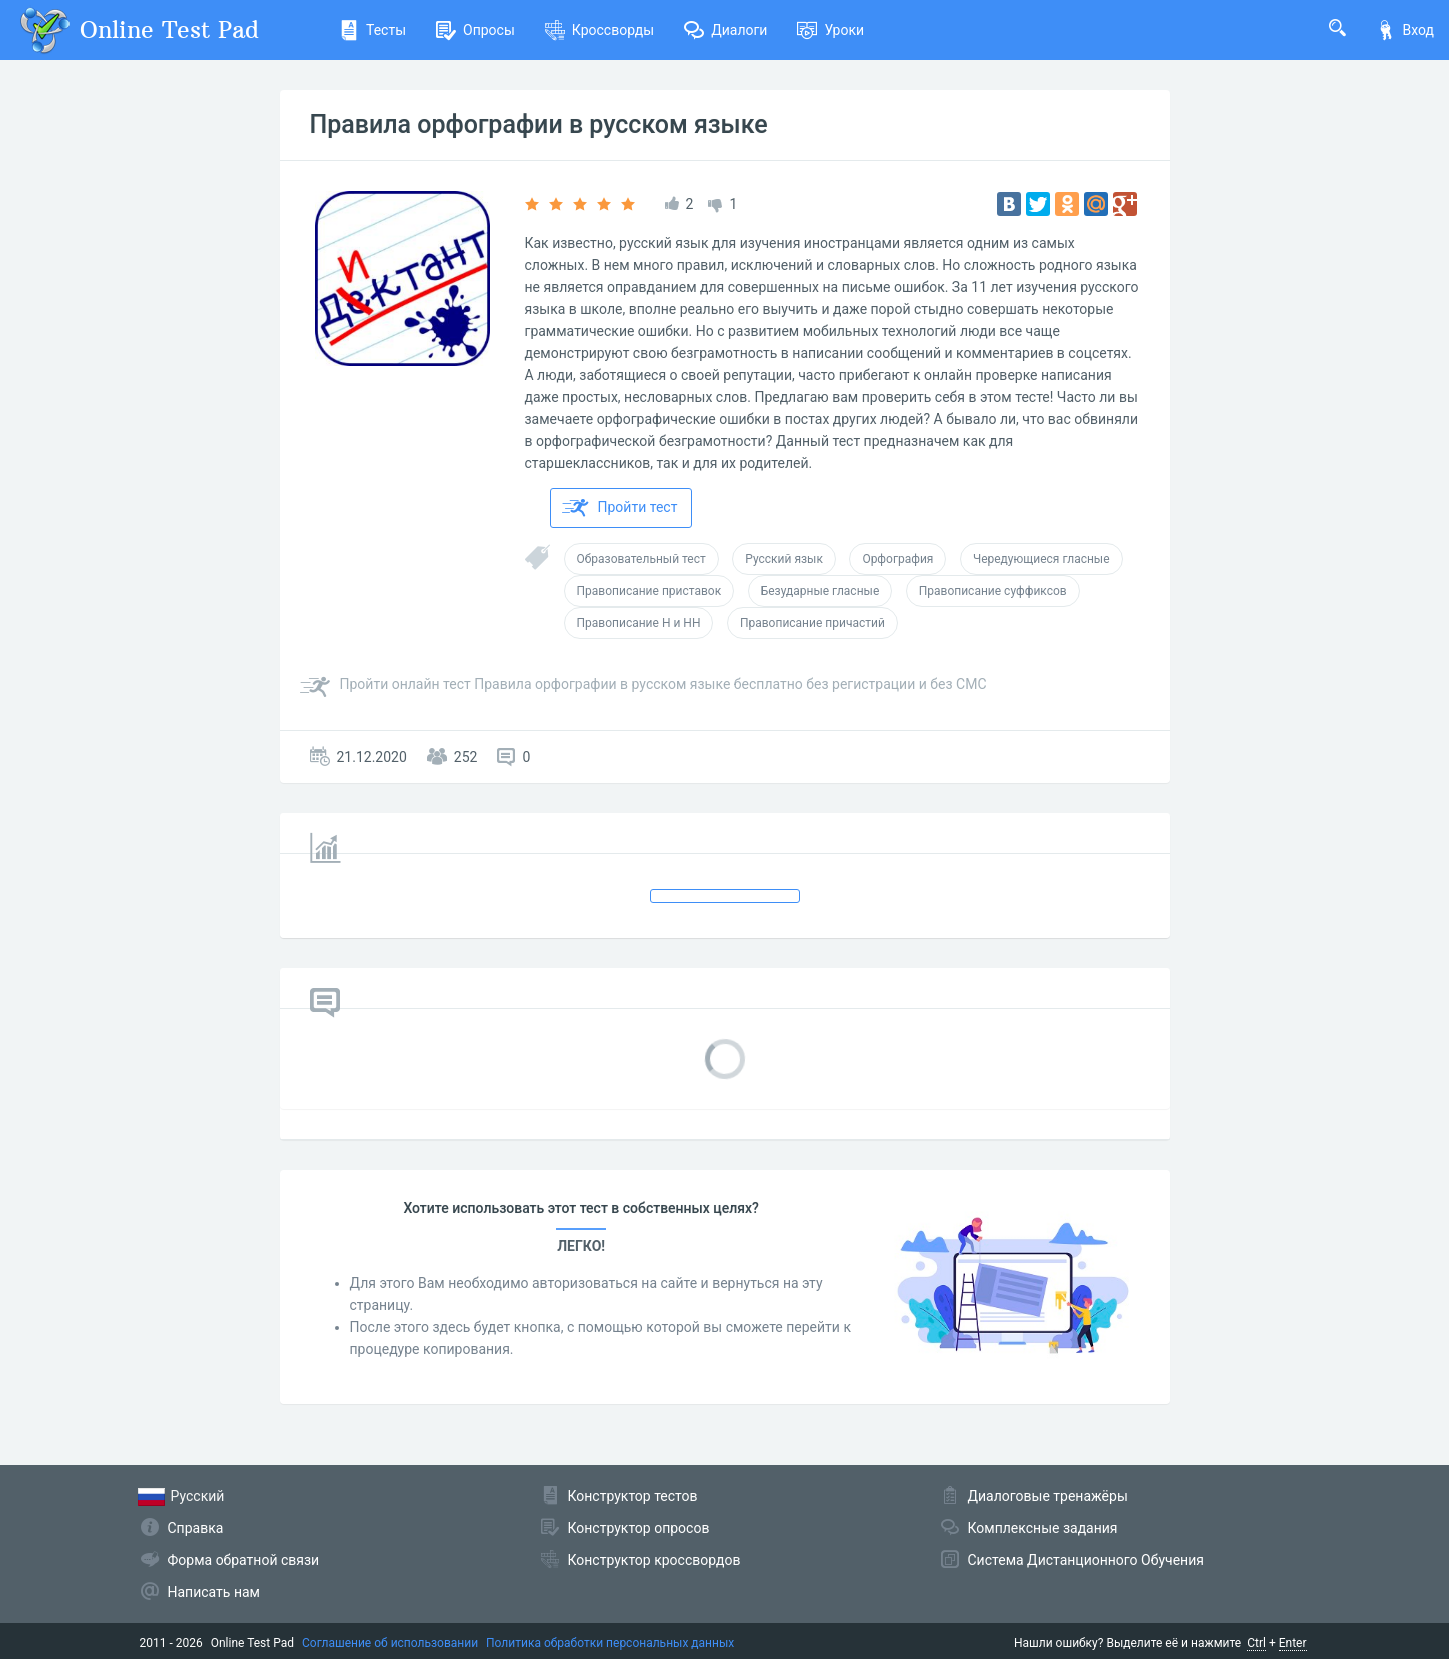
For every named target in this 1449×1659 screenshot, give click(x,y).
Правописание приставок (649, 591)
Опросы (475, 30)
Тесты (372, 30)
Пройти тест (620, 508)
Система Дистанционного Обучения (1086, 1560)
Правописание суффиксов (993, 591)
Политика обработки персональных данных (610, 1643)
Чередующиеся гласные (1041, 559)
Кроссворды (599, 30)
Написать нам (214, 1592)
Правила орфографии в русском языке (539, 124)
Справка (196, 1528)
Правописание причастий (812, 623)
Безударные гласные (820, 591)
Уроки (830, 30)
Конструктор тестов (633, 1496)
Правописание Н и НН (639, 623)
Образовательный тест (641, 559)
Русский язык (784, 559)
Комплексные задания (1043, 1528)
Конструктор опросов (639, 1528)
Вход (1405, 30)
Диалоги (725, 30)
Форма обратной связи (244, 1560)
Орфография (897, 559)
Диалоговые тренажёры (1048, 1496)
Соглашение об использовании (390, 1643)
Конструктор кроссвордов (654, 1560)
